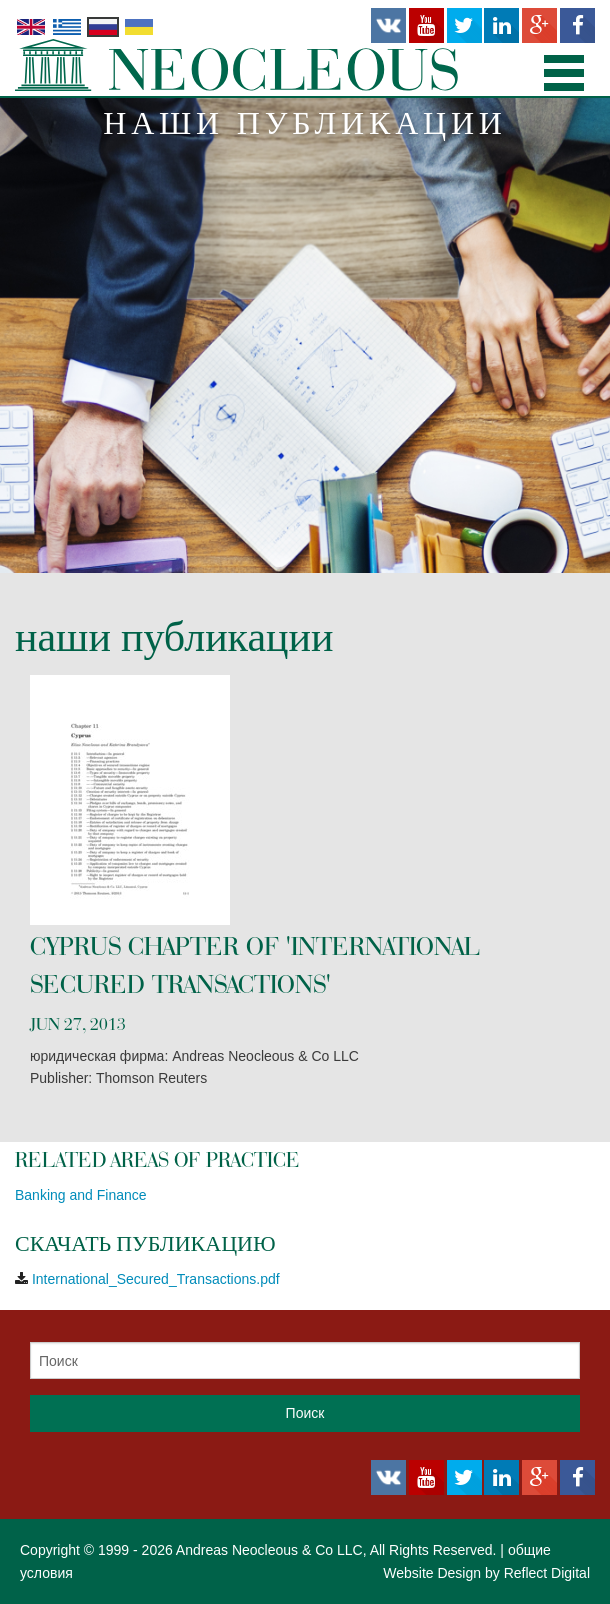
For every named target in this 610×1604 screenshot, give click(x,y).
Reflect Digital (547, 1573)
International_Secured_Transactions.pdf (156, 1279)
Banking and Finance (81, 1195)
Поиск (305, 1413)
